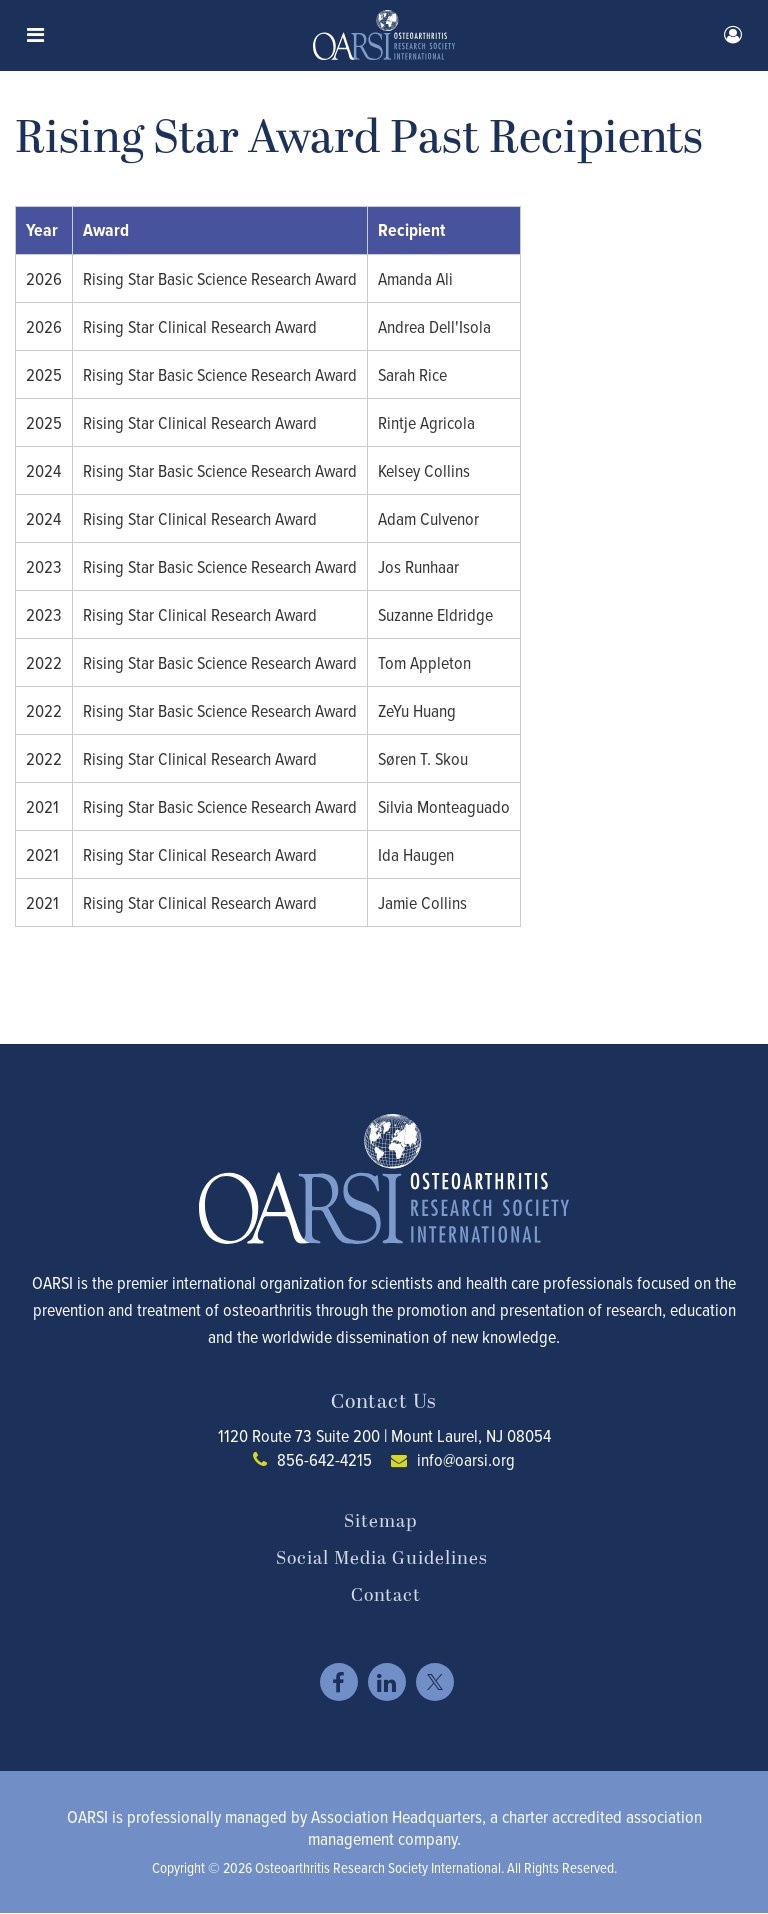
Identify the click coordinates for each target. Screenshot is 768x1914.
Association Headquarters (396, 1816)
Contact (386, 1596)
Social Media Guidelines (382, 1559)
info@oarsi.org (466, 1459)
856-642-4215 (324, 1459)
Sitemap (380, 1522)
